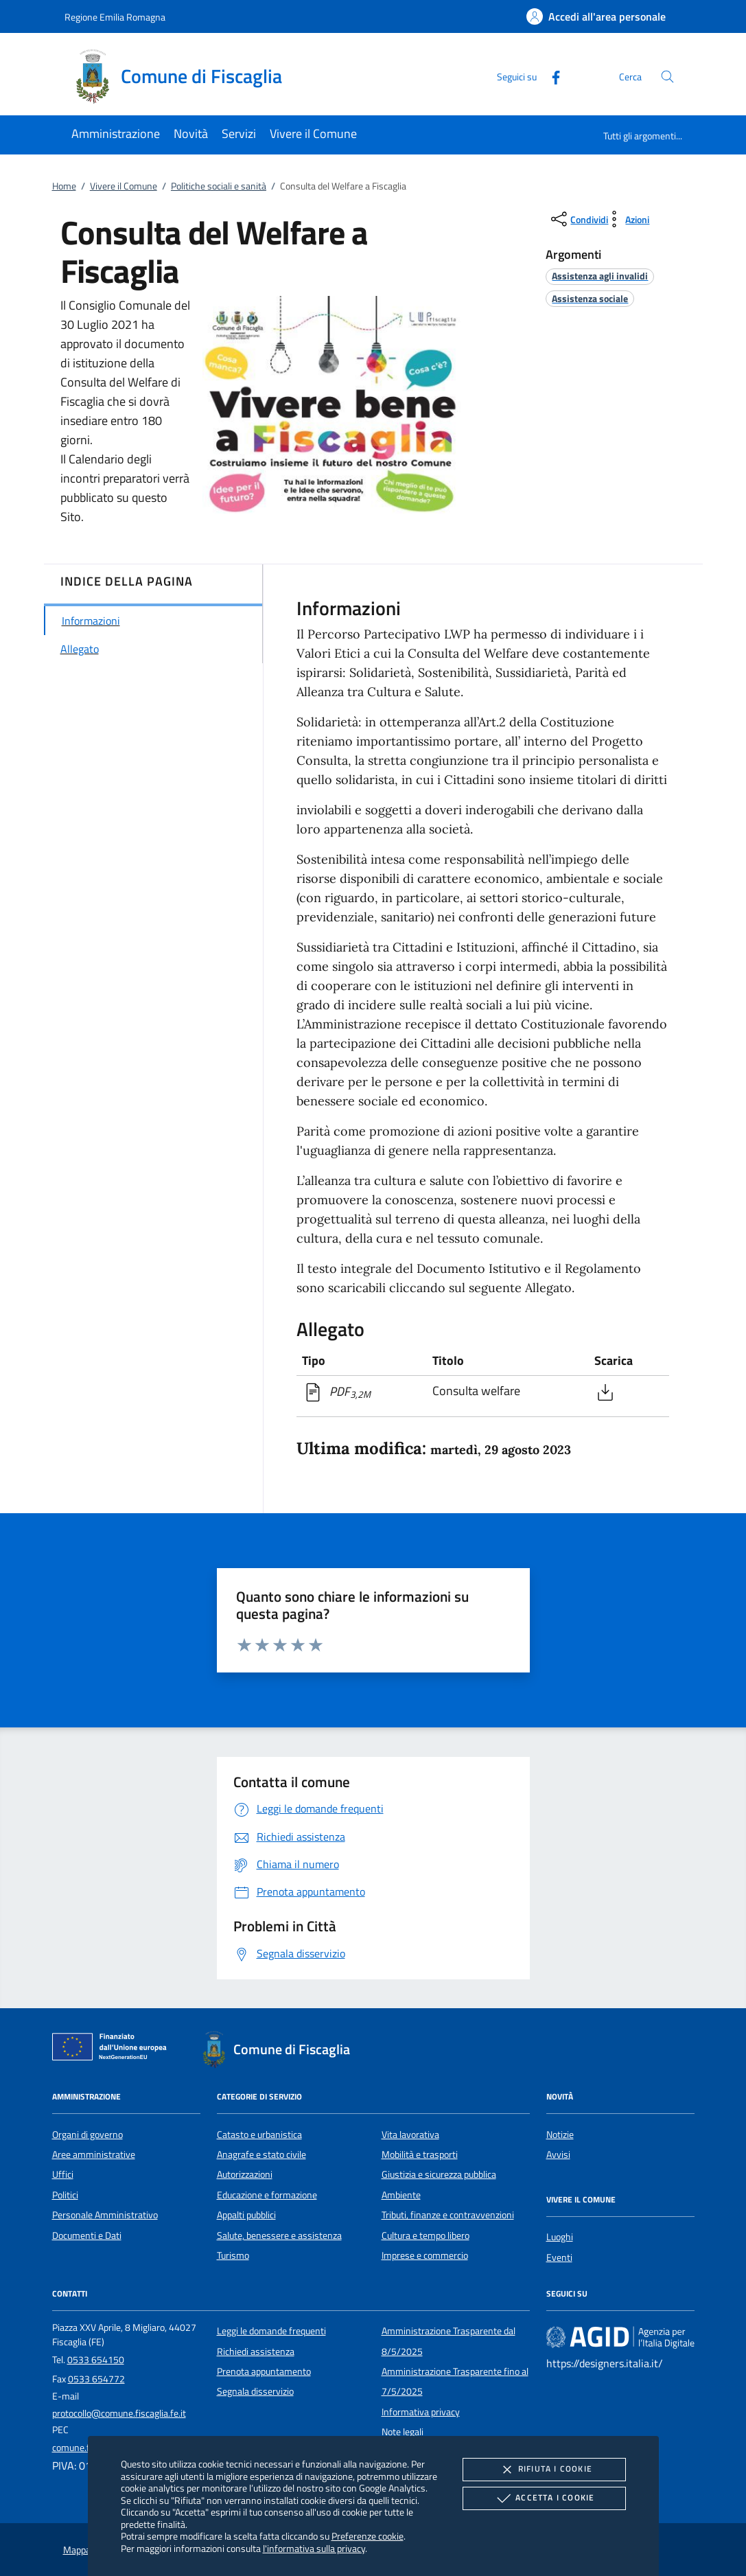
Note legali (402, 2431)
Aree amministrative (93, 2154)
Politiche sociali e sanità (218, 186)
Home (64, 186)
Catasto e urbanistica (259, 2134)
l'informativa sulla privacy (314, 2548)
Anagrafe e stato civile (261, 2154)
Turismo (233, 2255)
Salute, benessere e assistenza (279, 2235)
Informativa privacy (421, 2411)
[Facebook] (550, 76)
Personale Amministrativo (105, 2214)
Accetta (543, 2498)
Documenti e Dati (86, 2235)
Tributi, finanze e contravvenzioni (448, 2214)
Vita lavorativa (410, 2134)
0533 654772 (96, 2379)
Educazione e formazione (267, 2195)
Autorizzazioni (244, 2174)
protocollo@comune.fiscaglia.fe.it (119, 2413)
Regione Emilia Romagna (115, 17)
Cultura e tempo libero (425, 2235)
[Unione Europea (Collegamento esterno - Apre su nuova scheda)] (113, 2049)
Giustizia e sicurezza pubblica (439, 2174)
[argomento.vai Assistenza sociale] (590, 298)
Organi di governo (87, 2134)
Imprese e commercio (425, 2255)
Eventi (559, 2257)
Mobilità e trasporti (420, 2154)
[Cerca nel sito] (667, 76)
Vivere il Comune (123, 186)
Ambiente (401, 2195)
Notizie (560, 2134)
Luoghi (559, 2236)
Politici (65, 2195)
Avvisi (558, 2154)
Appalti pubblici (246, 2214)
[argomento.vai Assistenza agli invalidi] (600, 276)
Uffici (62, 2174)
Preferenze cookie (367, 2536)
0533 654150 (95, 2359)
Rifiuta (544, 2470)
